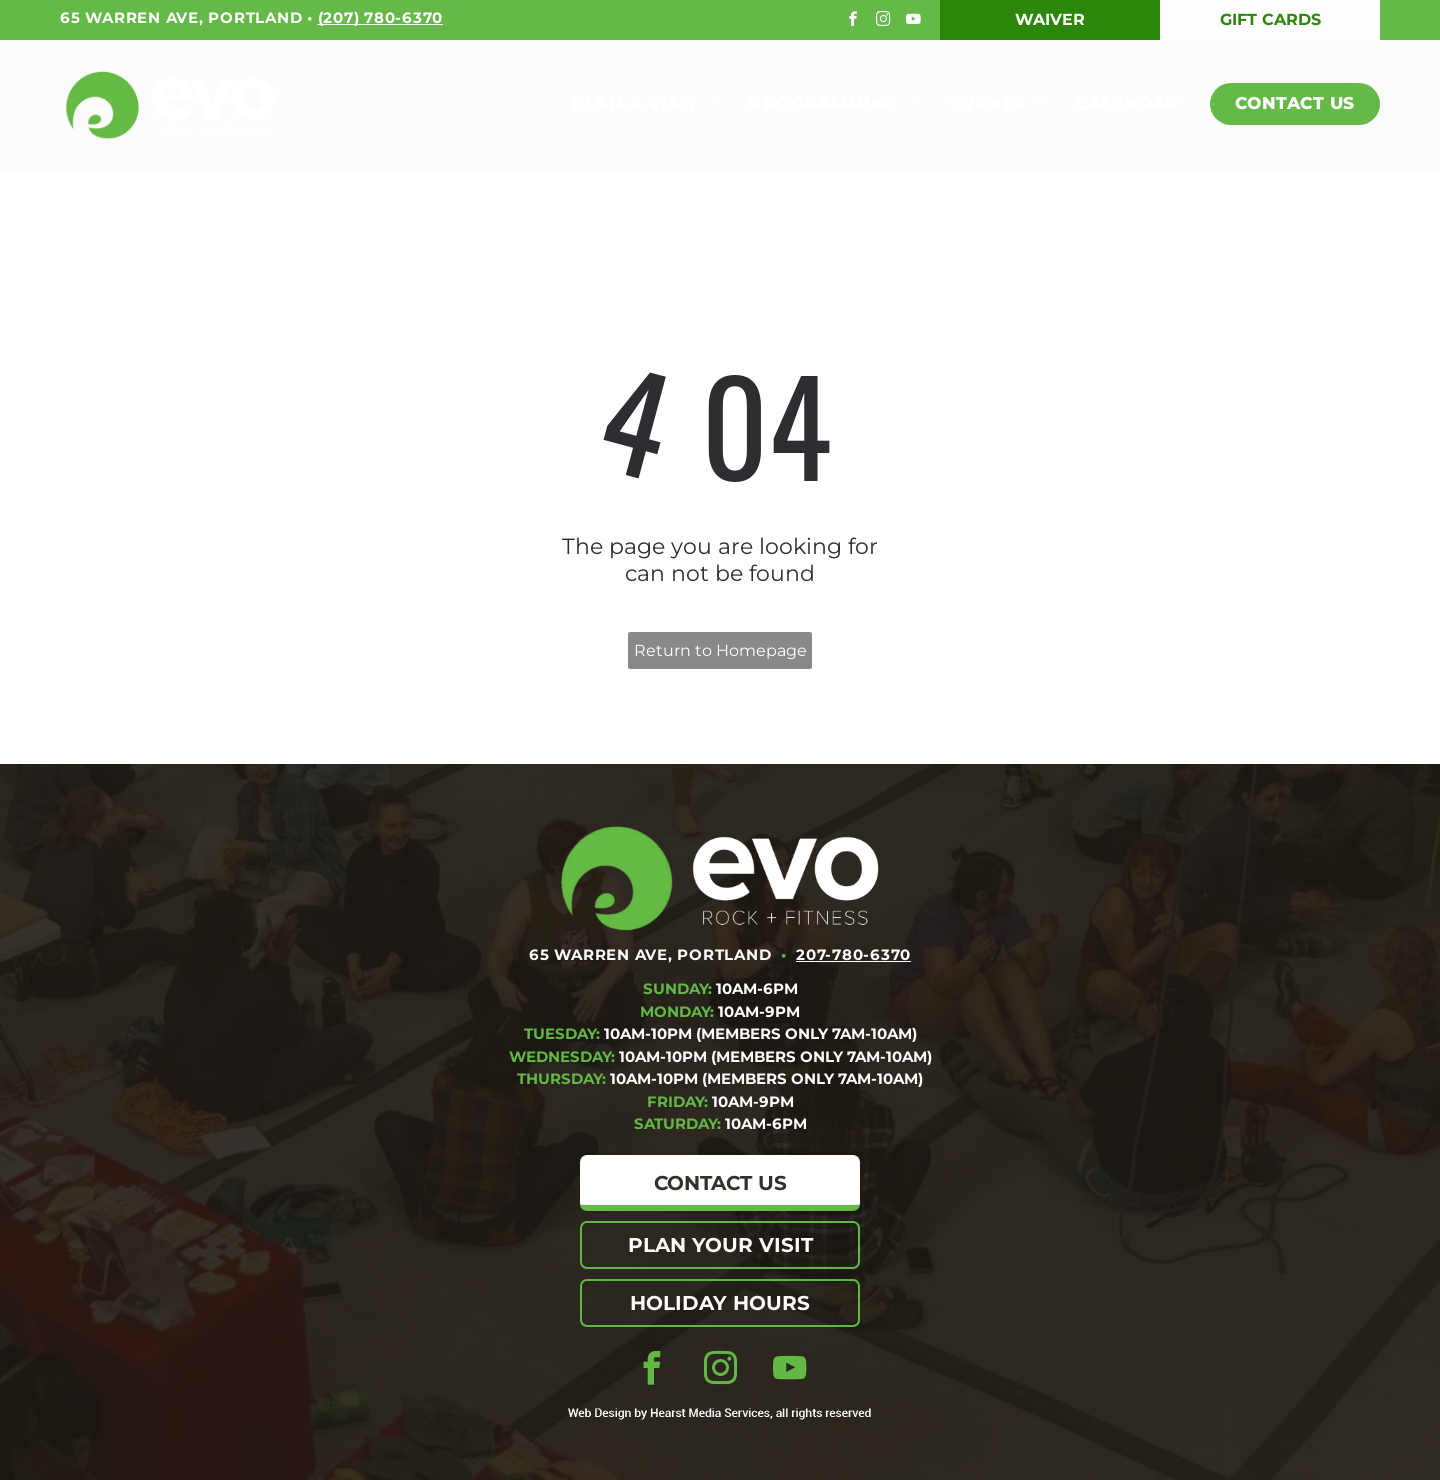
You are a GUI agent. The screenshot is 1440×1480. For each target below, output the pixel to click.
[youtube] (915, 21)
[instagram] (885, 21)
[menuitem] (630, 104)
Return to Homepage (720, 650)
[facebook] (855, 21)
